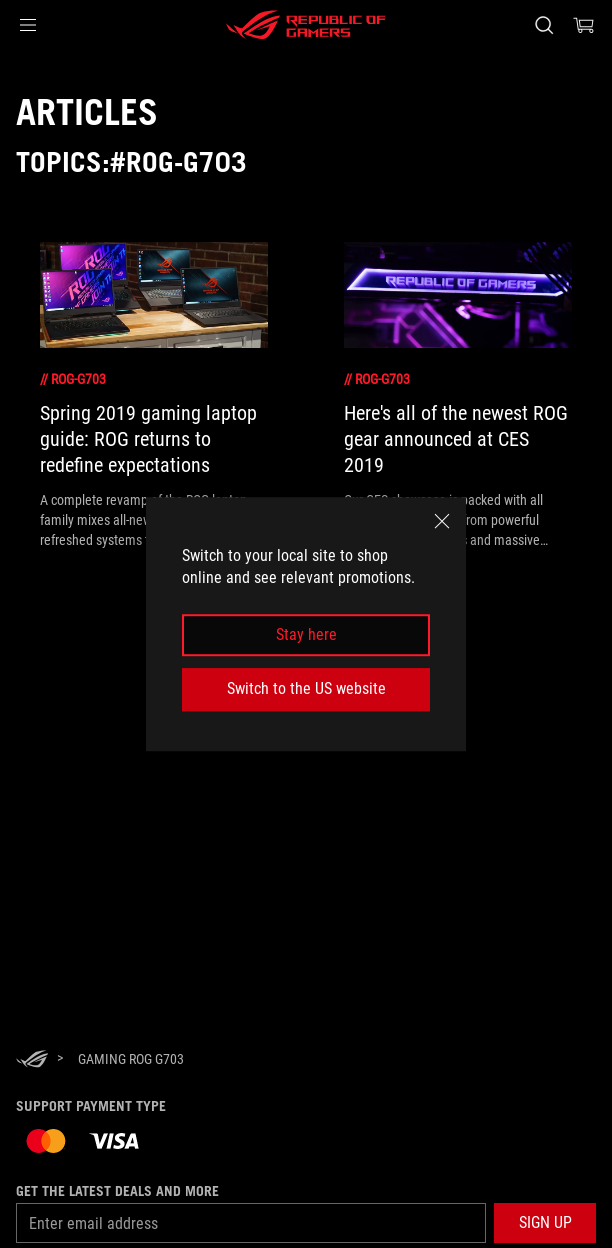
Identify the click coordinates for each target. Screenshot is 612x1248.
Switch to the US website (306, 688)
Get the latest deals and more (117, 1191)
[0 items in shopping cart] (584, 25)
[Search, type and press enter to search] (543, 25)
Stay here (306, 634)
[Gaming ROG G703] (131, 1059)
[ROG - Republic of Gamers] (306, 25)
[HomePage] (32, 1060)
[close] (442, 521)
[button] (28, 25)
